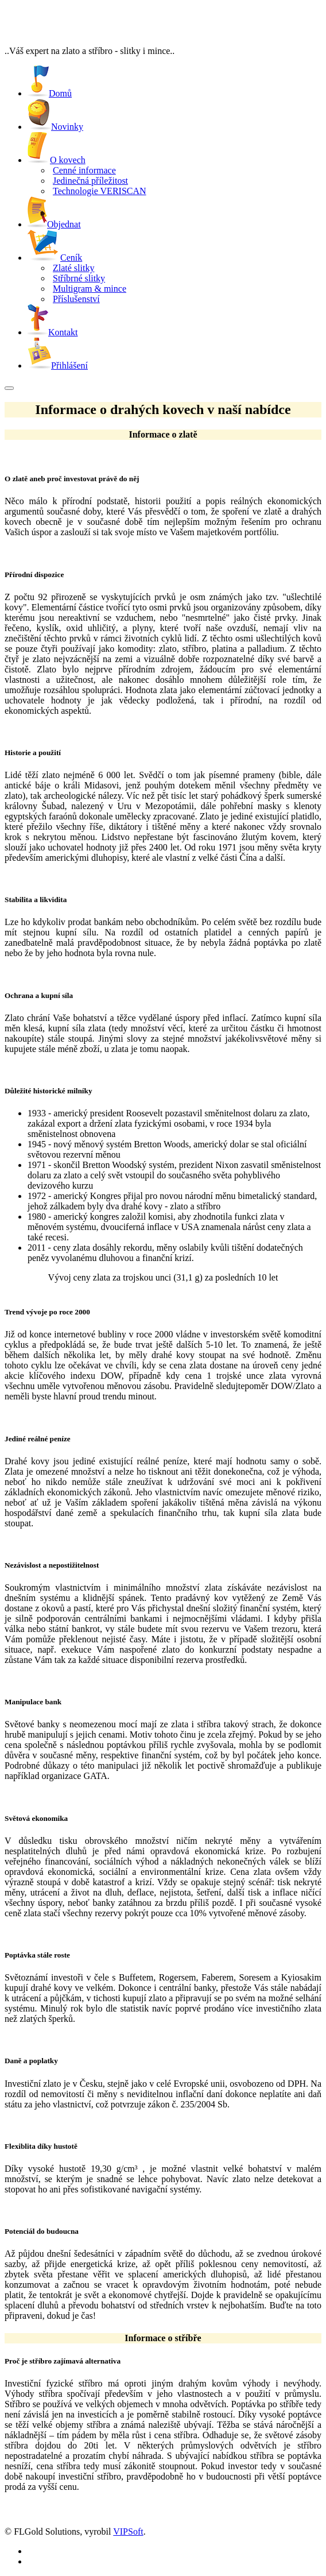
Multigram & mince (89, 288)
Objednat (54, 224)
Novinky (55, 126)
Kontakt (53, 332)
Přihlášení (58, 365)
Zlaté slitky (73, 268)
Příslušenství (76, 299)
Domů (50, 93)
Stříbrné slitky (79, 278)
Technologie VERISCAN (99, 191)
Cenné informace (84, 170)
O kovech (68, 160)
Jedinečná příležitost (90, 180)
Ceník (71, 257)
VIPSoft (128, 2531)
